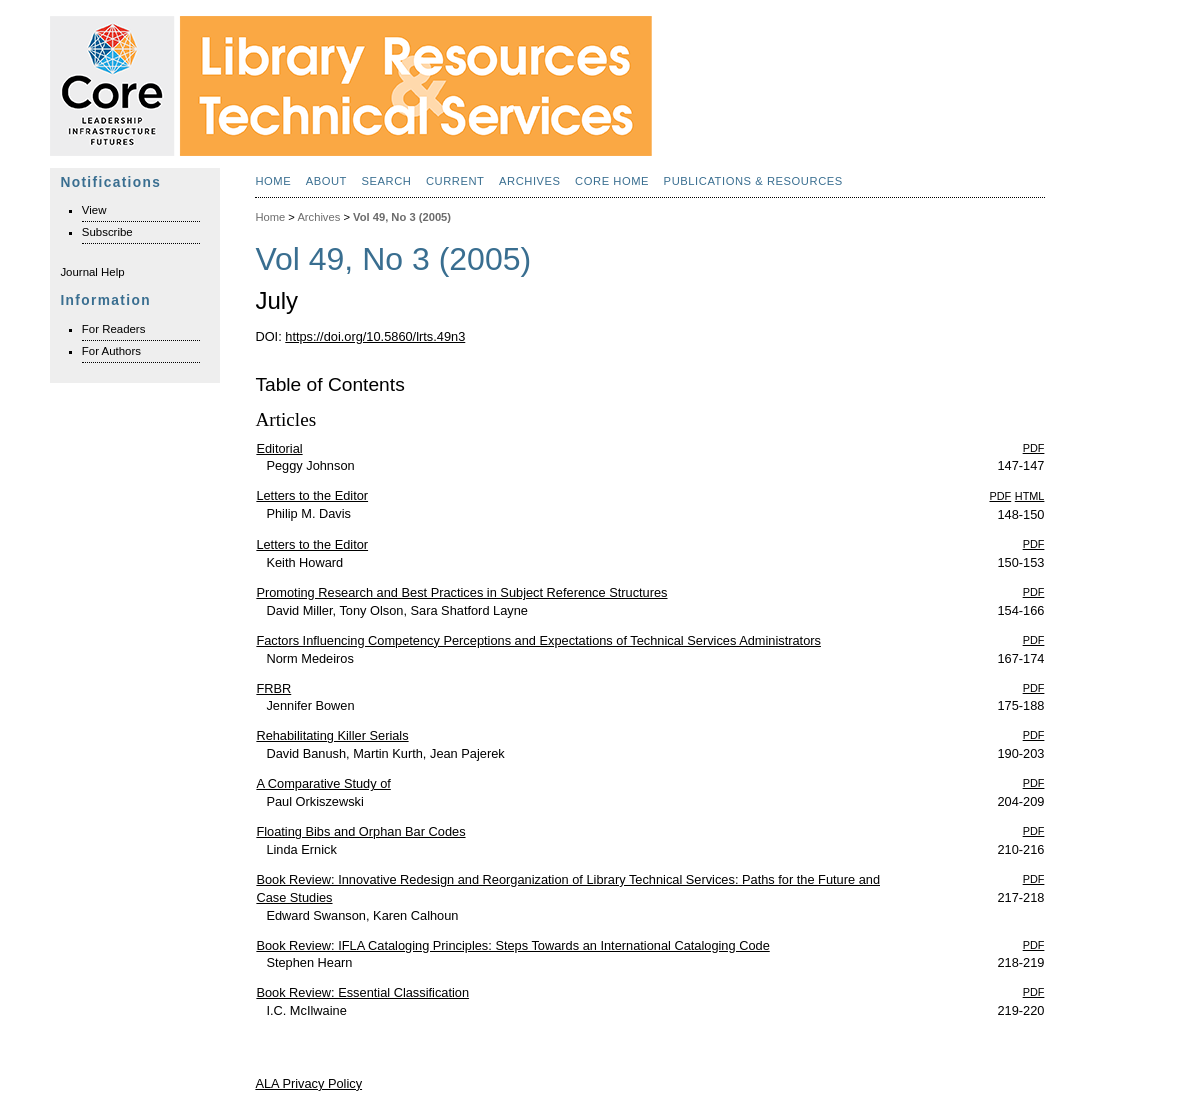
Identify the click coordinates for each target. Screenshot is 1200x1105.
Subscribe (107, 232)
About (326, 181)
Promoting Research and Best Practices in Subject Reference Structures (461, 592)
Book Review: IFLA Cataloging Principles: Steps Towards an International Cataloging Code (512, 945)
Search (386, 181)
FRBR (273, 688)
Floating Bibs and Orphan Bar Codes (360, 831)
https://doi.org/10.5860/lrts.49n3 (375, 336)
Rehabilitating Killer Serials (332, 735)
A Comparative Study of (323, 783)
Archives (530, 181)
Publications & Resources (753, 181)
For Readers (114, 329)
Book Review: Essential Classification (362, 992)
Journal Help (92, 272)
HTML (1030, 496)
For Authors (111, 351)
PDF (1034, 448)
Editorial (279, 448)
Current (455, 181)
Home (273, 181)
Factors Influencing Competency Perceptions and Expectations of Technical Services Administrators (538, 640)
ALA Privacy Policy (308, 1083)
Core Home (612, 181)
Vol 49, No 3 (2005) (402, 217)
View (94, 210)
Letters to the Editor (312, 495)
